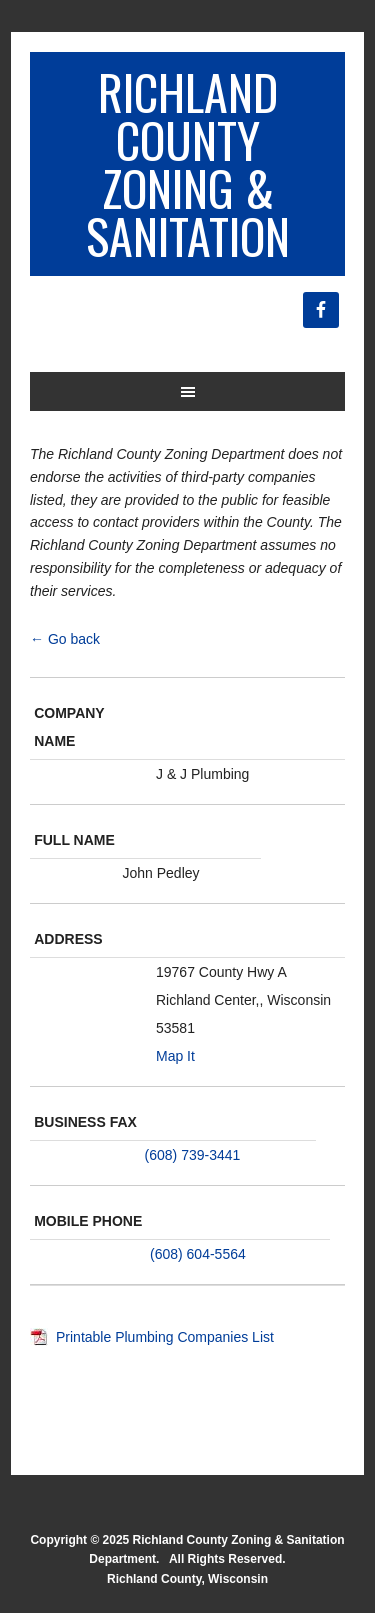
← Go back (65, 639)
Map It (175, 1056)
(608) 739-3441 (193, 1155)
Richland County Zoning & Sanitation (188, 163)
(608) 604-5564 (198, 1254)
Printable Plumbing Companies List (165, 1337)
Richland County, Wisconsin (187, 1579)
